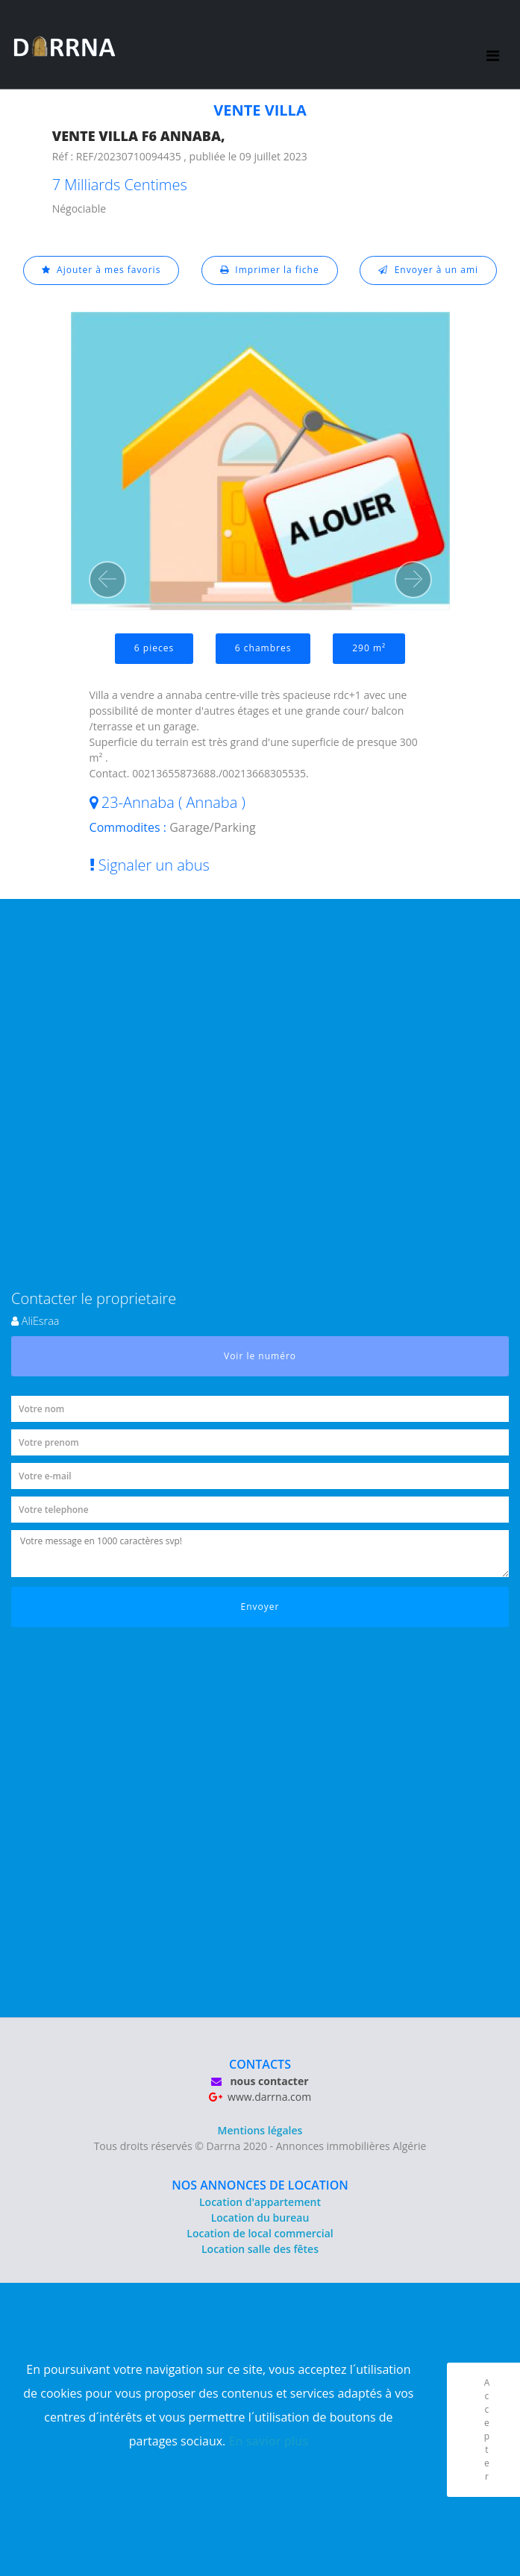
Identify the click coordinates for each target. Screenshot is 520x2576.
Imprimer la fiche (269, 269)
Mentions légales (260, 2130)
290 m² (369, 648)
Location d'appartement (260, 2202)
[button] (107, 579)
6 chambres (263, 648)
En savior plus (268, 2441)
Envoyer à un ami (428, 269)
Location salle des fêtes (260, 2249)
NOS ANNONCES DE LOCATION (260, 2185)
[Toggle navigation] (493, 45)
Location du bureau (260, 2217)
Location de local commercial (260, 2233)
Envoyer (260, 1606)
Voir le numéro (260, 1356)
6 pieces (154, 648)
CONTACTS (260, 2064)
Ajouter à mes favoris (101, 269)
